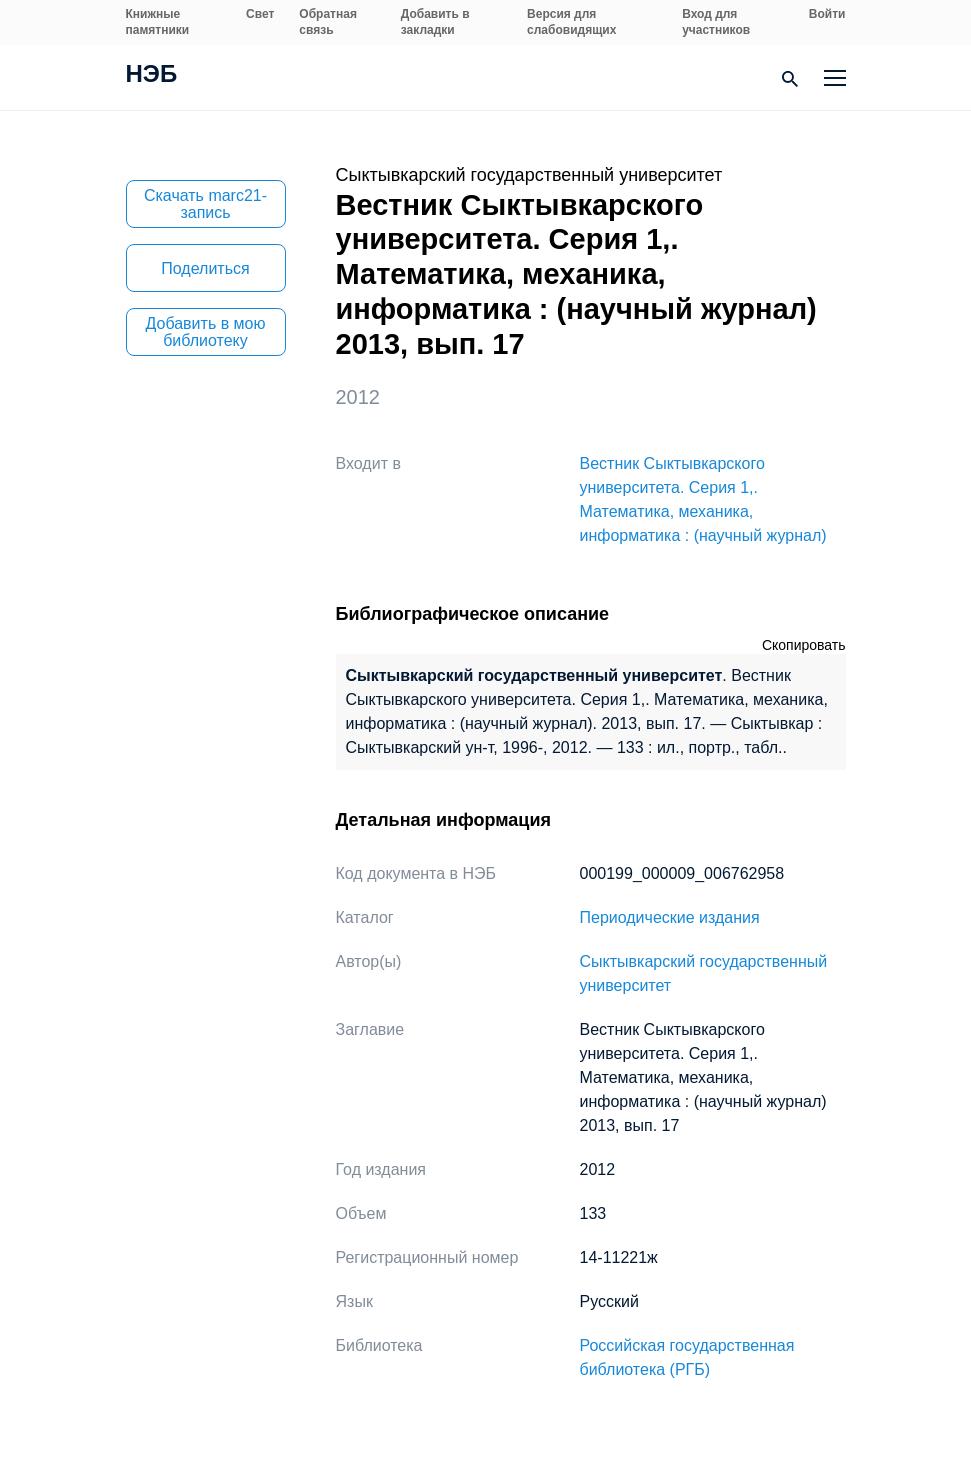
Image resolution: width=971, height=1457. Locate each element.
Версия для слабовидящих (571, 22)
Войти (827, 14)
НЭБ (152, 76)
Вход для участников (716, 22)
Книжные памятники (158, 22)
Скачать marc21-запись (205, 204)
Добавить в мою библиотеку (206, 332)
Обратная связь (328, 22)
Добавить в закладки (435, 22)
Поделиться (205, 268)
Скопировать (804, 645)
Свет (260, 14)
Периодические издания (670, 917)
